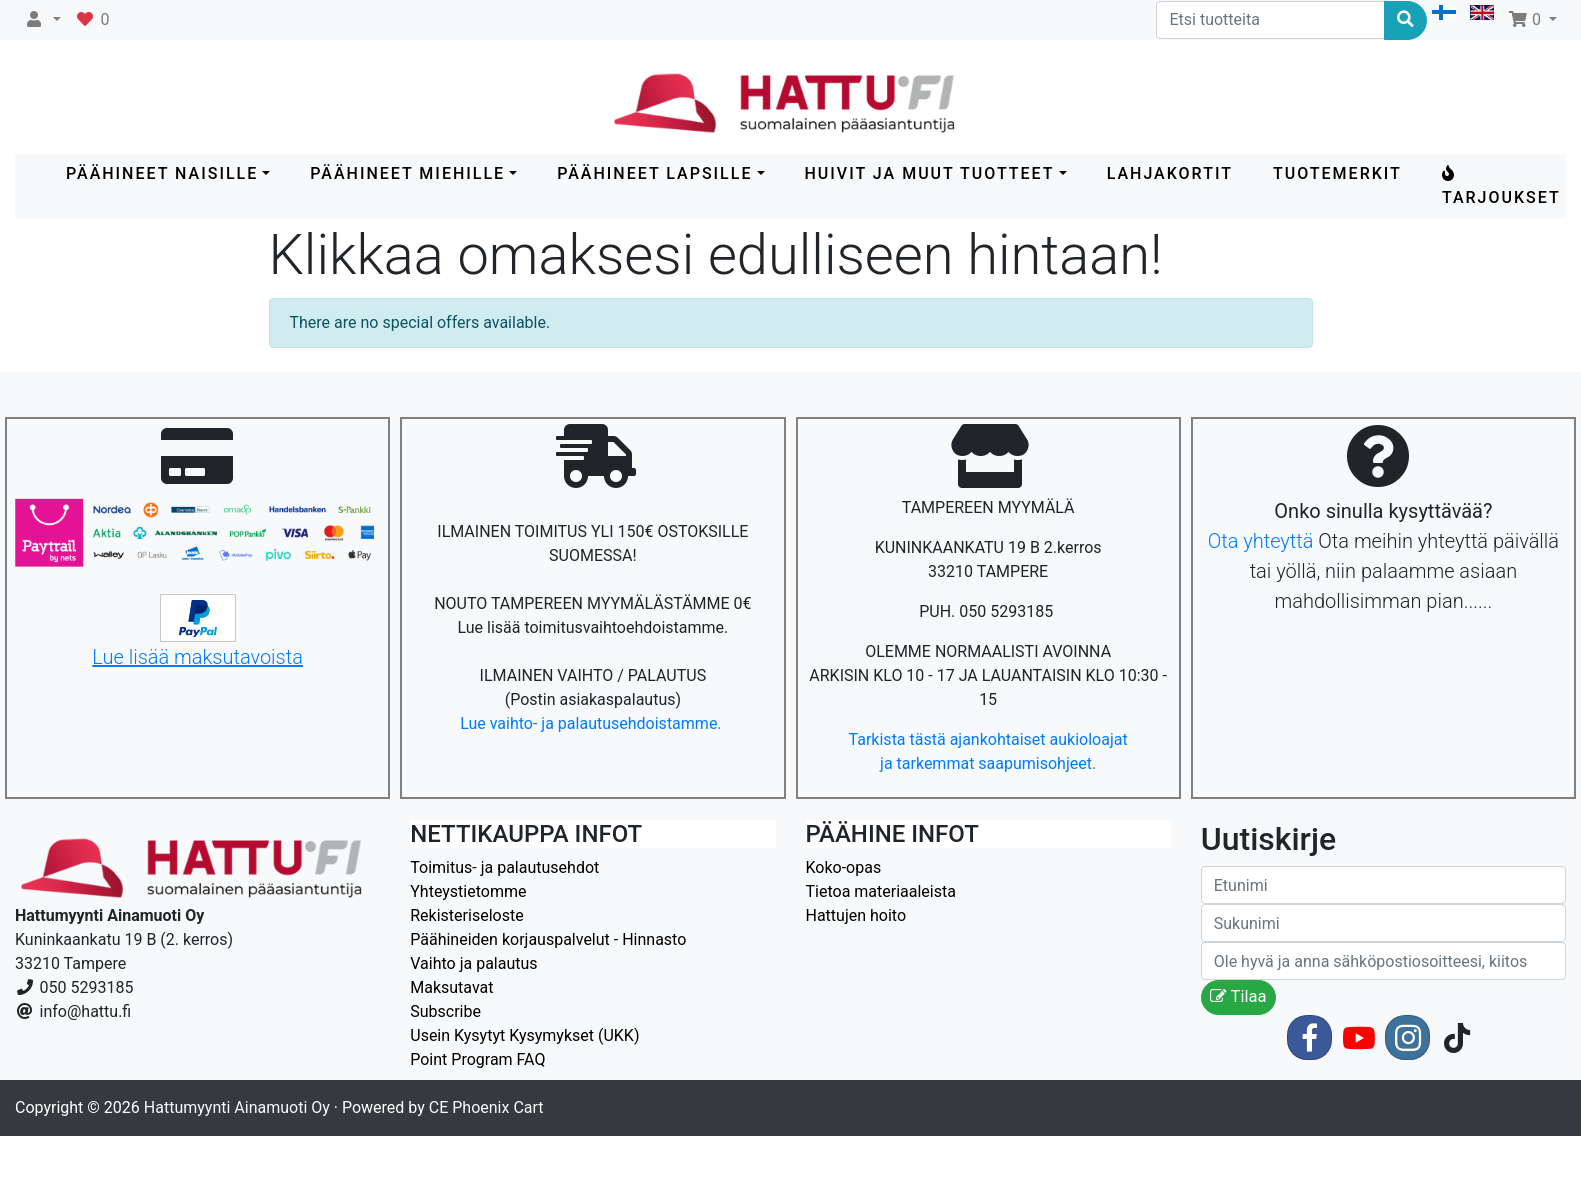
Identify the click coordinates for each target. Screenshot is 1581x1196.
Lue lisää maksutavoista (197, 657)
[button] (42, 20)
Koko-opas (844, 867)
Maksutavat (451, 987)
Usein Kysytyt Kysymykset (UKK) (524, 1035)
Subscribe (445, 1011)
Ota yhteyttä (1261, 541)
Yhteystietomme (468, 891)
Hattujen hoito (856, 915)
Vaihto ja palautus (473, 963)
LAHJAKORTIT (1170, 173)
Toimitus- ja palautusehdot (504, 867)
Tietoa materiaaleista (881, 891)
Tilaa (1238, 996)
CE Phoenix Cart (486, 1107)
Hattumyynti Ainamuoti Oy (237, 1107)
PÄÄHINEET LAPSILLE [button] (654, 173)
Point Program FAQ (477, 1059)
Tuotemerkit (1337, 173)
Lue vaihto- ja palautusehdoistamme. (592, 723)
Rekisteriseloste (466, 915)
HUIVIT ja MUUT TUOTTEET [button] (930, 173)
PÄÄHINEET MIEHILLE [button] (407, 173)
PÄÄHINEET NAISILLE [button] (162, 173)
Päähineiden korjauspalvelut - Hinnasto (548, 939)
